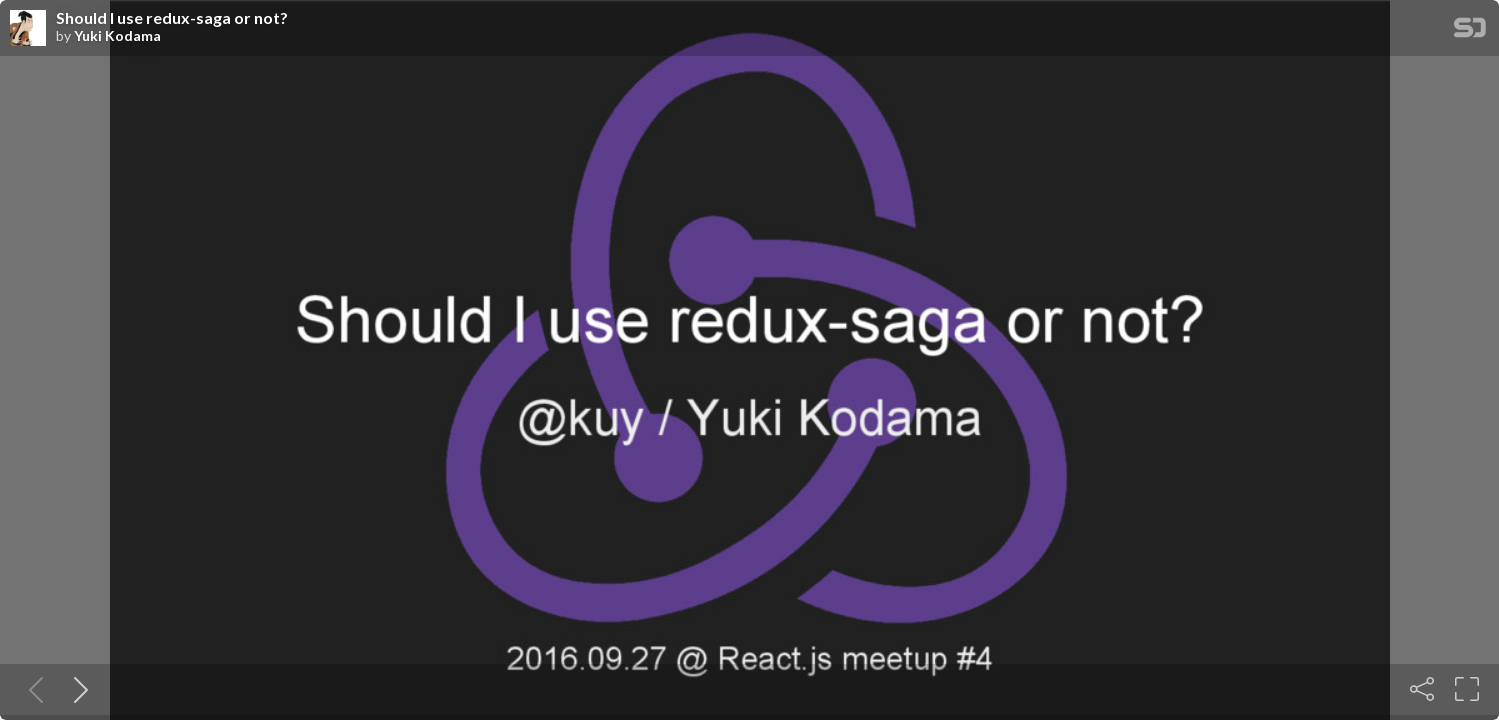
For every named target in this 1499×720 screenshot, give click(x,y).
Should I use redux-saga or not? (172, 18)
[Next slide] (77, 689)
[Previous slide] (32, 689)
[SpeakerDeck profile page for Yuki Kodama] (28, 29)
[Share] (1422, 689)
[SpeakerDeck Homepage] (1470, 31)
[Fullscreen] (1467, 689)
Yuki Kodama (117, 36)
